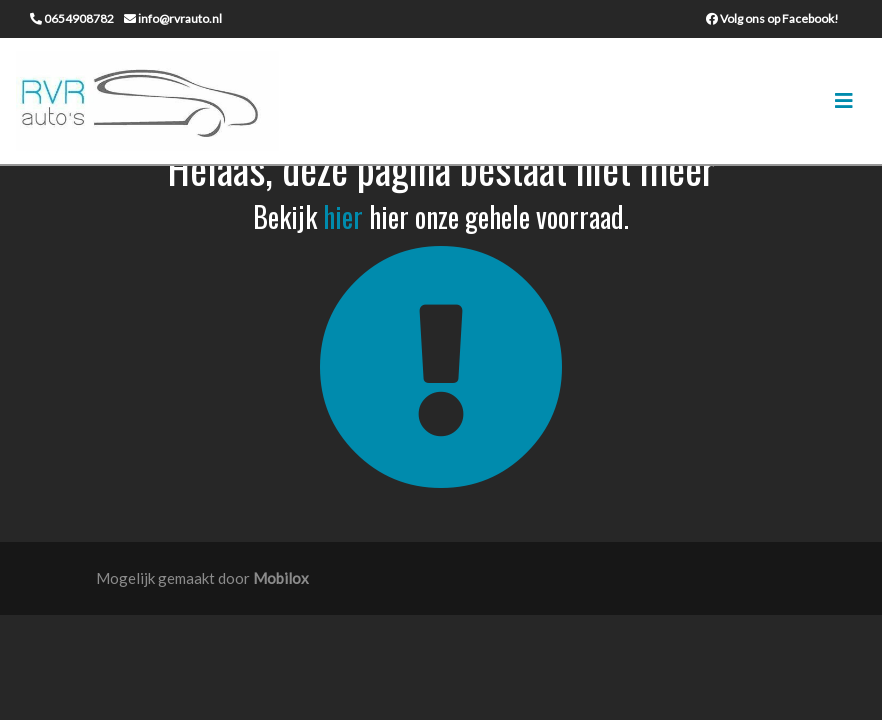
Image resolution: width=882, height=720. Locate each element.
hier (343, 216)
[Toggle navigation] (844, 100)
